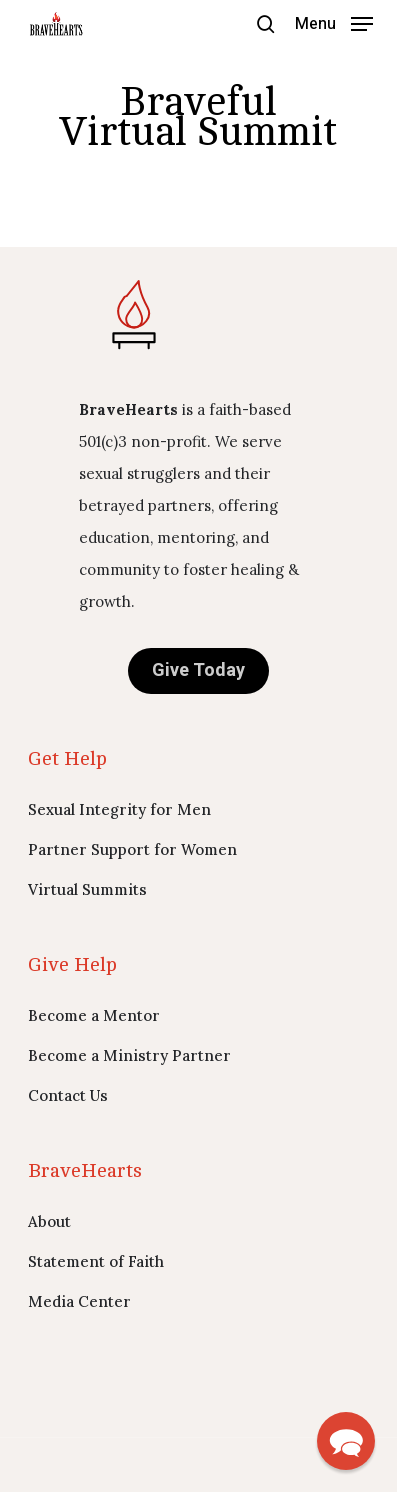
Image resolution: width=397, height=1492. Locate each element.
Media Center (79, 1301)
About (49, 1221)
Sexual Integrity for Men (119, 809)
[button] (334, 22)
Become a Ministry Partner (129, 1055)
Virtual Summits (87, 889)
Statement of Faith (96, 1261)
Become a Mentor (94, 1015)
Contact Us (68, 1095)
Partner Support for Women (132, 849)
